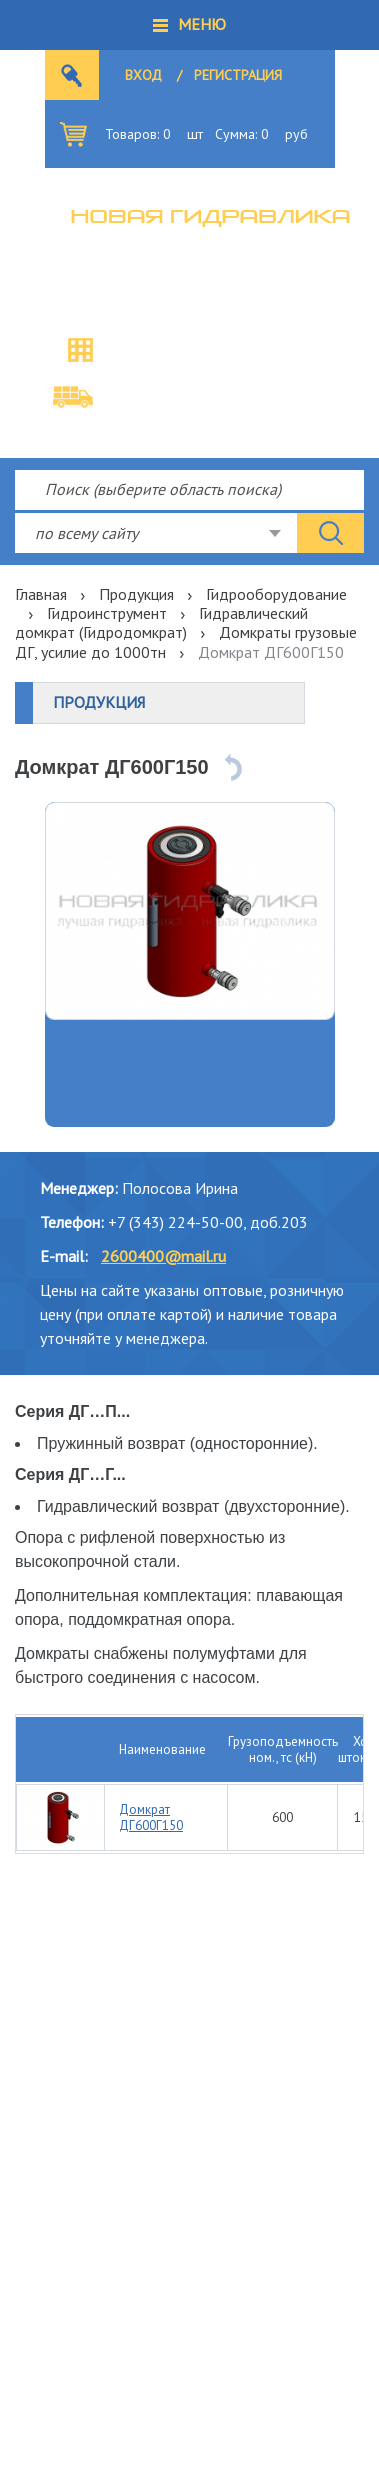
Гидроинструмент (107, 613)
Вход (143, 75)
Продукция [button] (99, 702)
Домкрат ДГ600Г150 (151, 1817)
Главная (41, 594)
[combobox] (156, 533)
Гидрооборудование (276, 594)
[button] (189, 25)
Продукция (136, 594)
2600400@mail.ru (163, 1256)
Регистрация (238, 75)
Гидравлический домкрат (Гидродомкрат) (161, 622)
